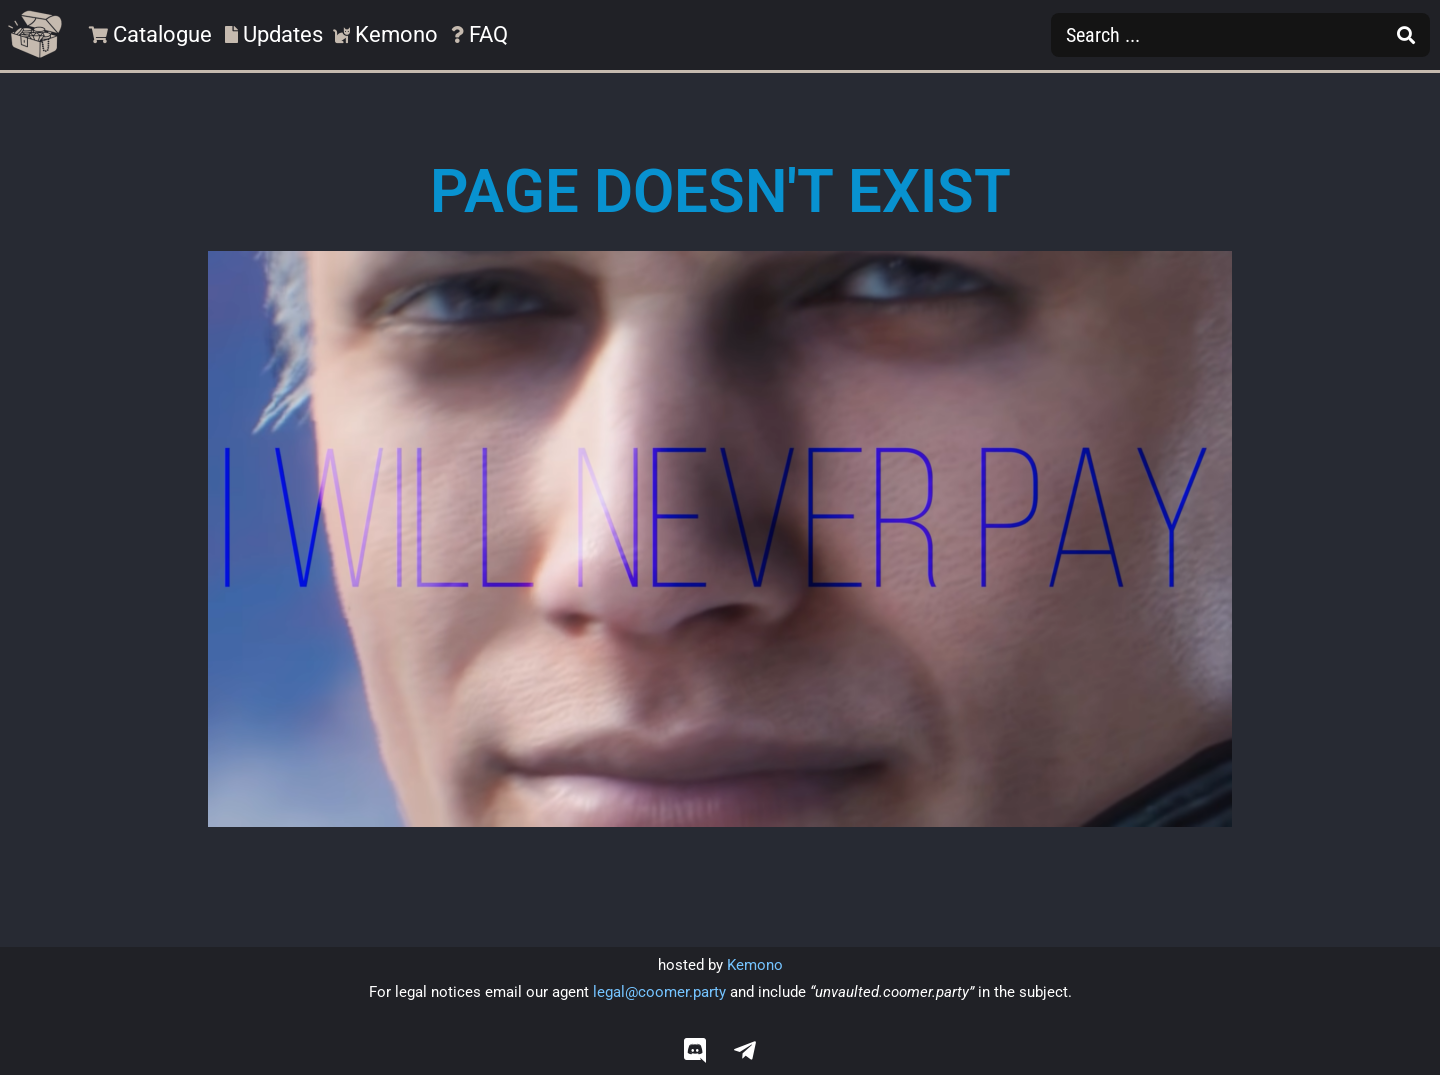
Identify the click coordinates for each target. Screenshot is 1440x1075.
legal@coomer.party (659, 992)
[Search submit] (1406, 35)
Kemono (755, 965)
